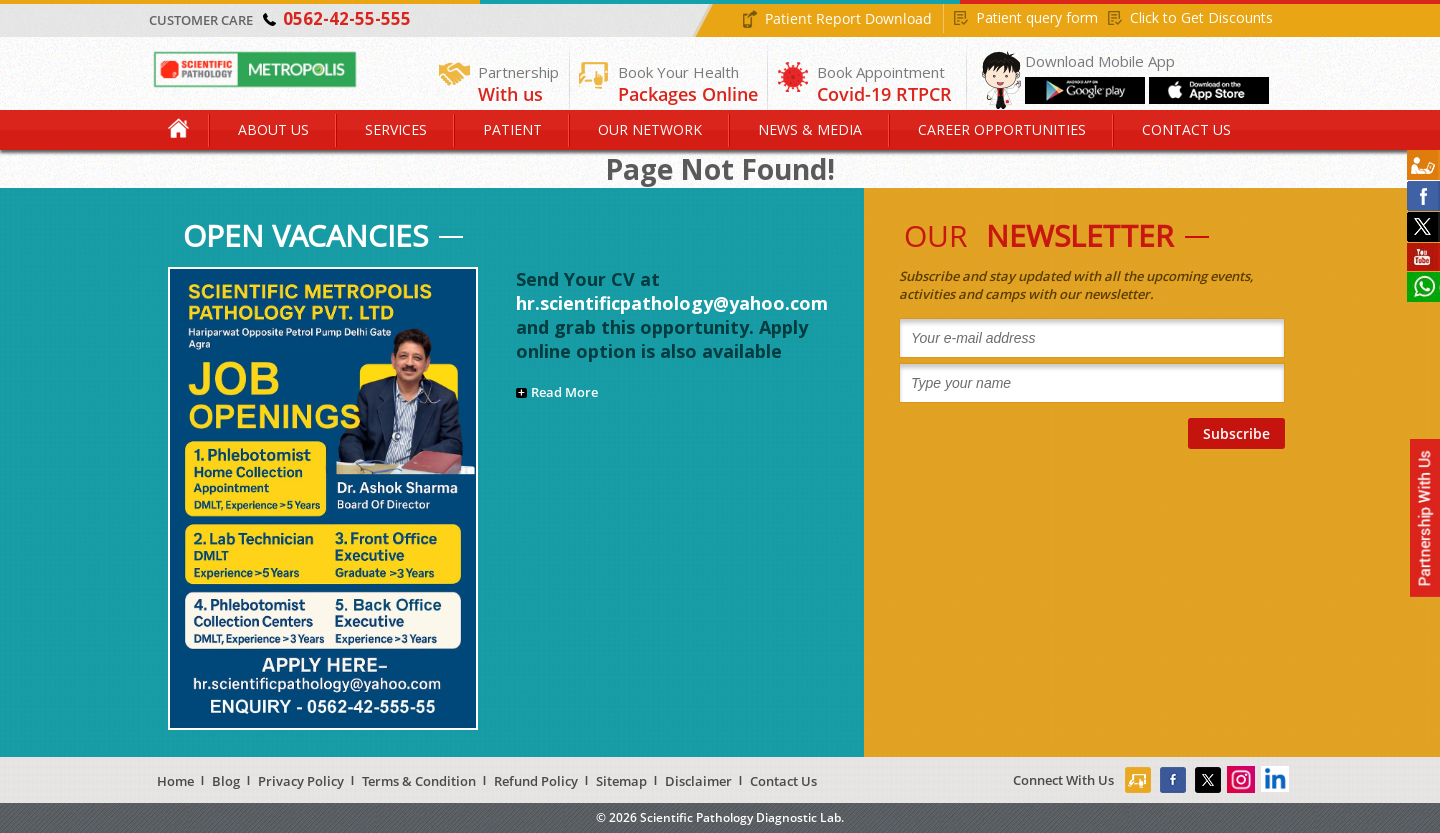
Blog (226, 781)
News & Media (810, 129)
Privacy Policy (301, 781)
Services (396, 129)
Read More (564, 392)
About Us (273, 129)
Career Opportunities (1002, 129)
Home (180, 130)
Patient (512, 129)
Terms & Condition (419, 781)
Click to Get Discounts (1201, 17)
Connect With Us (1063, 780)
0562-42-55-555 (347, 18)
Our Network (650, 129)
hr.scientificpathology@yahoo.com (672, 303)
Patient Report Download (848, 18)
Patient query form (1037, 17)
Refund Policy (536, 781)
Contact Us (1186, 129)
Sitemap (621, 781)
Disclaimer (698, 781)
